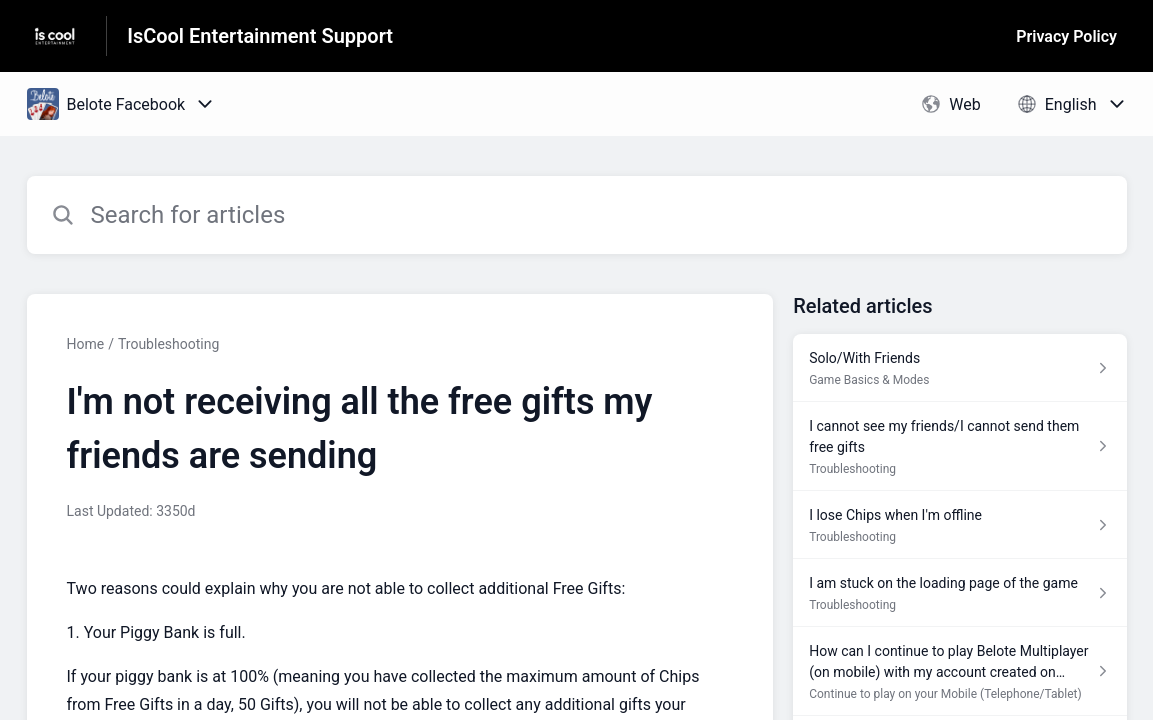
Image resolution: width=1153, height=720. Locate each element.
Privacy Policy (1066, 36)
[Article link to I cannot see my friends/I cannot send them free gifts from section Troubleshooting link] (959, 446)
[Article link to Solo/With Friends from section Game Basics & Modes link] (959, 368)
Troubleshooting (168, 344)
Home (86, 344)
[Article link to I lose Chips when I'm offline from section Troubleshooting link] (959, 525)
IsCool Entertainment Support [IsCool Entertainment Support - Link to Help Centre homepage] (260, 36)
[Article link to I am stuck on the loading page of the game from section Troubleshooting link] (959, 593)
